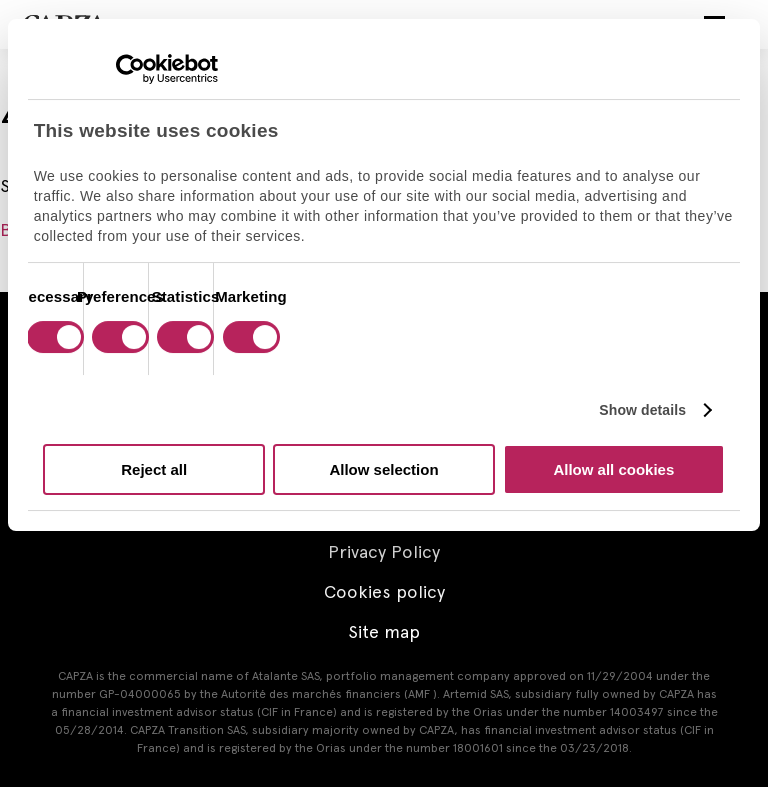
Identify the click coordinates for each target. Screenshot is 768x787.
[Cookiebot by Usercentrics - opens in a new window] (130, 69)
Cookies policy (384, 591)
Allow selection (383, 469)
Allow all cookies (613, 469)
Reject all (154, 469)
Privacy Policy (384, 551)
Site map (384, 631)
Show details (642, 410)
